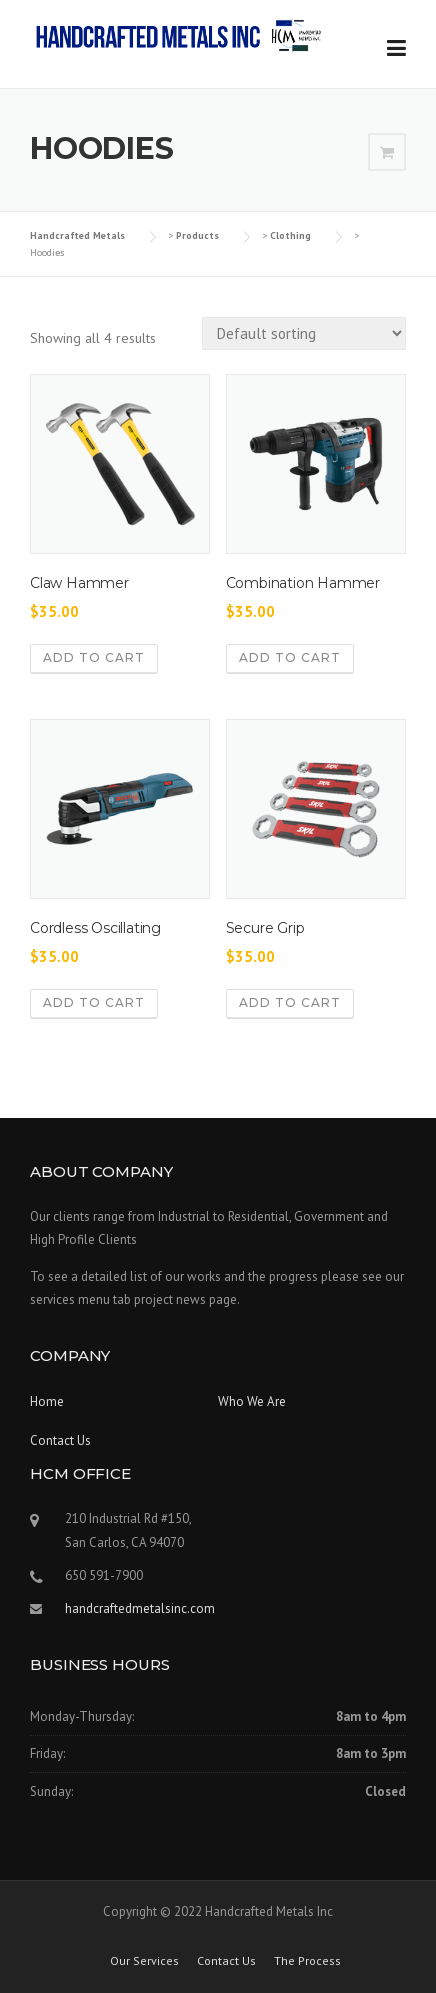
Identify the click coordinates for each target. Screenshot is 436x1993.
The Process (307, 1961)
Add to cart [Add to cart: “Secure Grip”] (290, 1002)
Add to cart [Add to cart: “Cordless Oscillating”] (94, 1002)
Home (47, 1401)
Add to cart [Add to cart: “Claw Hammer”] (94, 657)
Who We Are (252, 1401)
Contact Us (60, 1440)
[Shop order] (304, 333)
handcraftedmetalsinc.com (140, 1608)
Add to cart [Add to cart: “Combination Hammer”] (290, 657)
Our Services (144, 1961)
